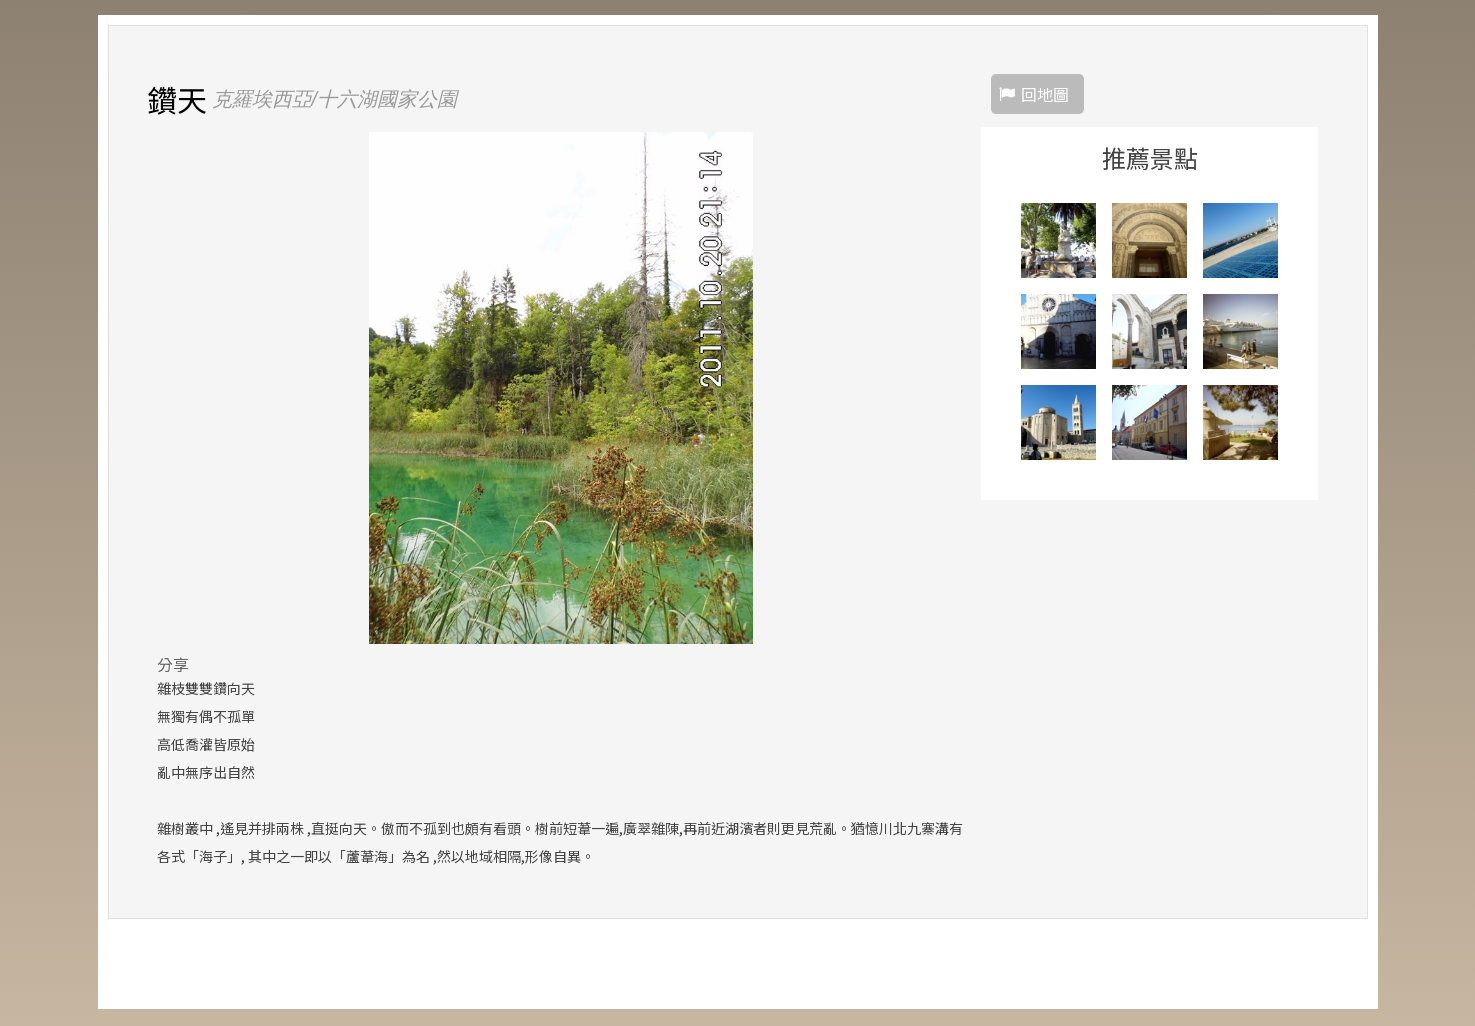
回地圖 (1045, 95)
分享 (173, 665)
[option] (561, 389)
